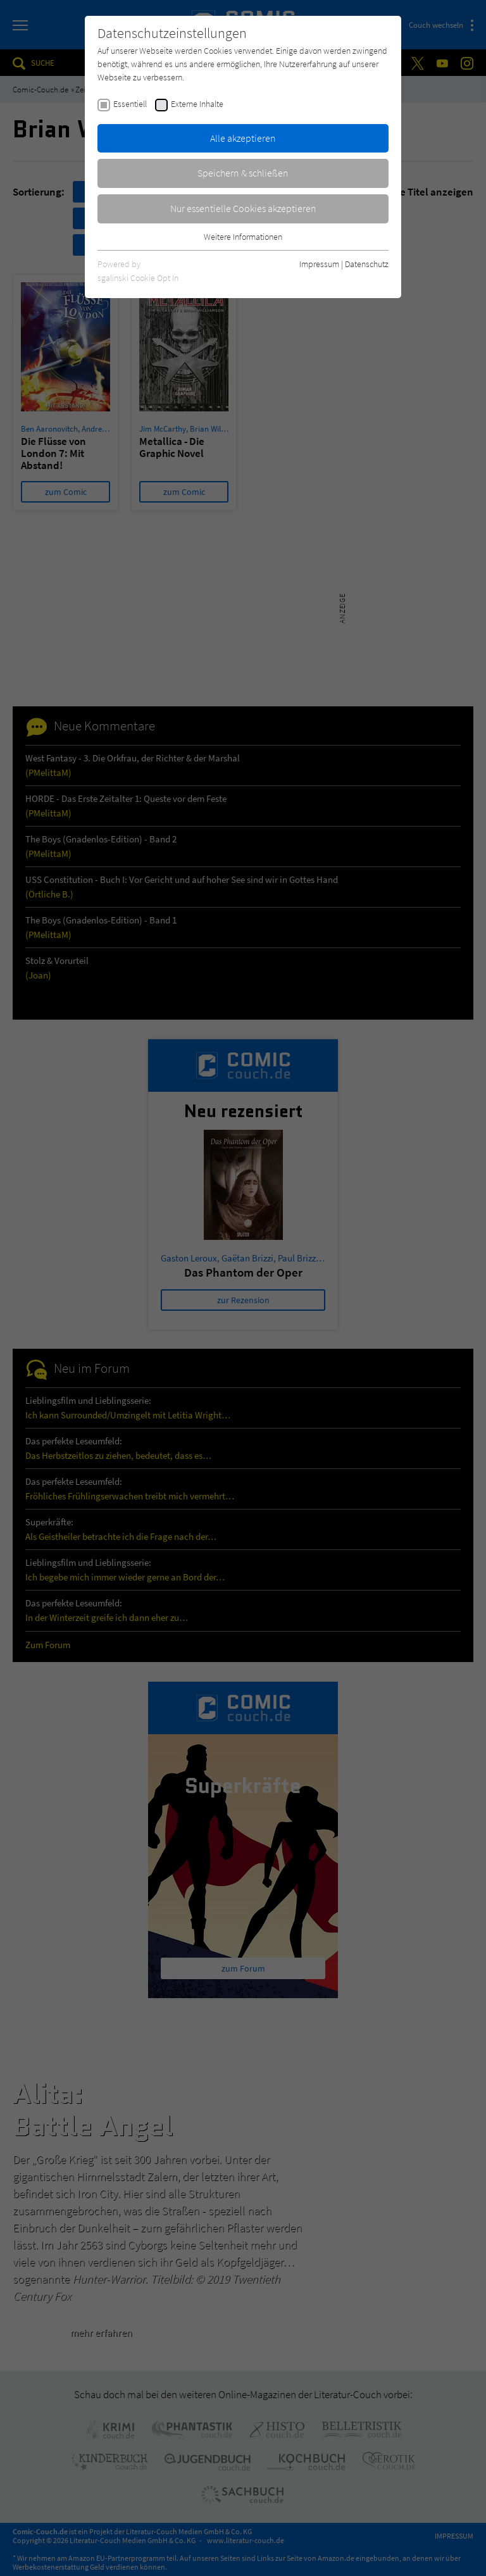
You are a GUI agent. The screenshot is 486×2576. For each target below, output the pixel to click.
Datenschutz (367, 264)
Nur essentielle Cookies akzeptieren (243, 208)
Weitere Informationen (243, 236)
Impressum (319, 264)
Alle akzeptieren (243, 138)
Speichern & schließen (243, 172)
